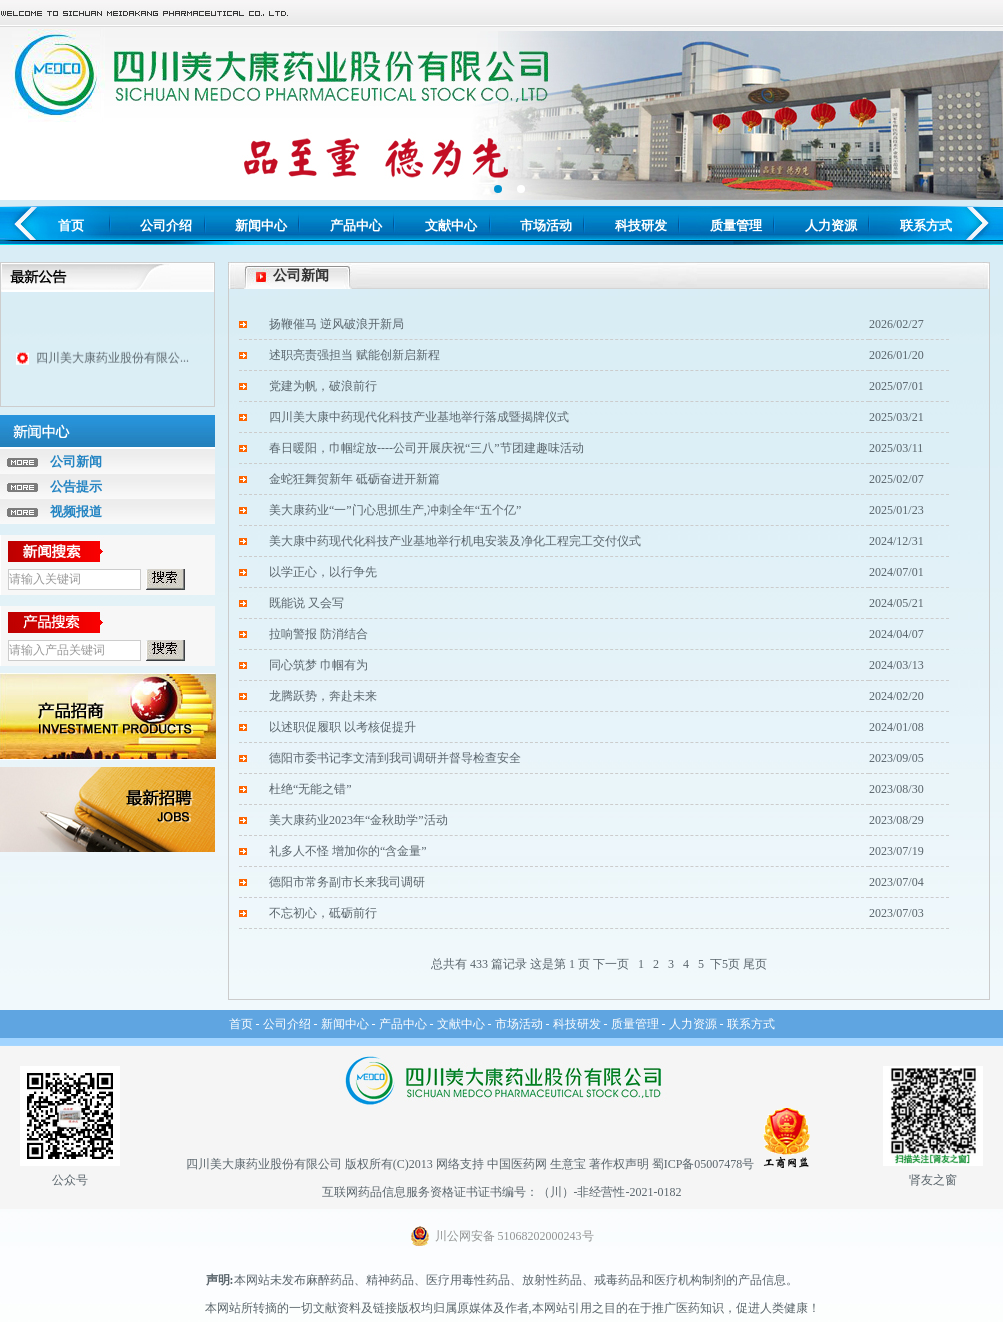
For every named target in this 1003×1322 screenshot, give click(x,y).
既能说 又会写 (306, 603)
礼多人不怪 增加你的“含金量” (348, 851)
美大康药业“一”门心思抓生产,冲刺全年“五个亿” (395, 510)
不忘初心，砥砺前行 (323, 913)
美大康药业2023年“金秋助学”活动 (358, 820)
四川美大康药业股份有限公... (112, 362)
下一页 (611, 964)
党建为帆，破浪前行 (323, 386)
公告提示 (76, 486)
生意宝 (568, 1164)
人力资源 (831, 225)
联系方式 (926, 225)
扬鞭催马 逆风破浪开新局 (336, 324)
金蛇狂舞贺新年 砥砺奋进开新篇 (354, 479)
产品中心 (356, 225)
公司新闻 (76, 461)
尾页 (755, 964)
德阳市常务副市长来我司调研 (347, 882)
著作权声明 (619, 1164)
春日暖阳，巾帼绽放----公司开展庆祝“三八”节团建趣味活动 (426, 448)
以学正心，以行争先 (323, 572)
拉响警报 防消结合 (318, 634)
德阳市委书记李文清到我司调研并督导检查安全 (395, 758)
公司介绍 (166, 225)
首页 (71, 225)
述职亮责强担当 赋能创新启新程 (354, 355)
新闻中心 (261, 225)
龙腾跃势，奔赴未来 (323, 696)
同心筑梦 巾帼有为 (318, 665)
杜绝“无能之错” (310, 789)
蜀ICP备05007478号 (703, 1164)
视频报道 (76, 511)
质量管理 (736, 225)
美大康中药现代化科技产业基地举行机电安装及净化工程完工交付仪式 (455, 541)
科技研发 (641, 225)
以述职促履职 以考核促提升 (342, 727)
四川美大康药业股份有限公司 (264, 1164)
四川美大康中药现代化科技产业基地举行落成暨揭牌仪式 (419, 417)
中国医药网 (517, 1164)
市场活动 (546, 225)
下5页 (725, 964)
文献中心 (451, 225)
